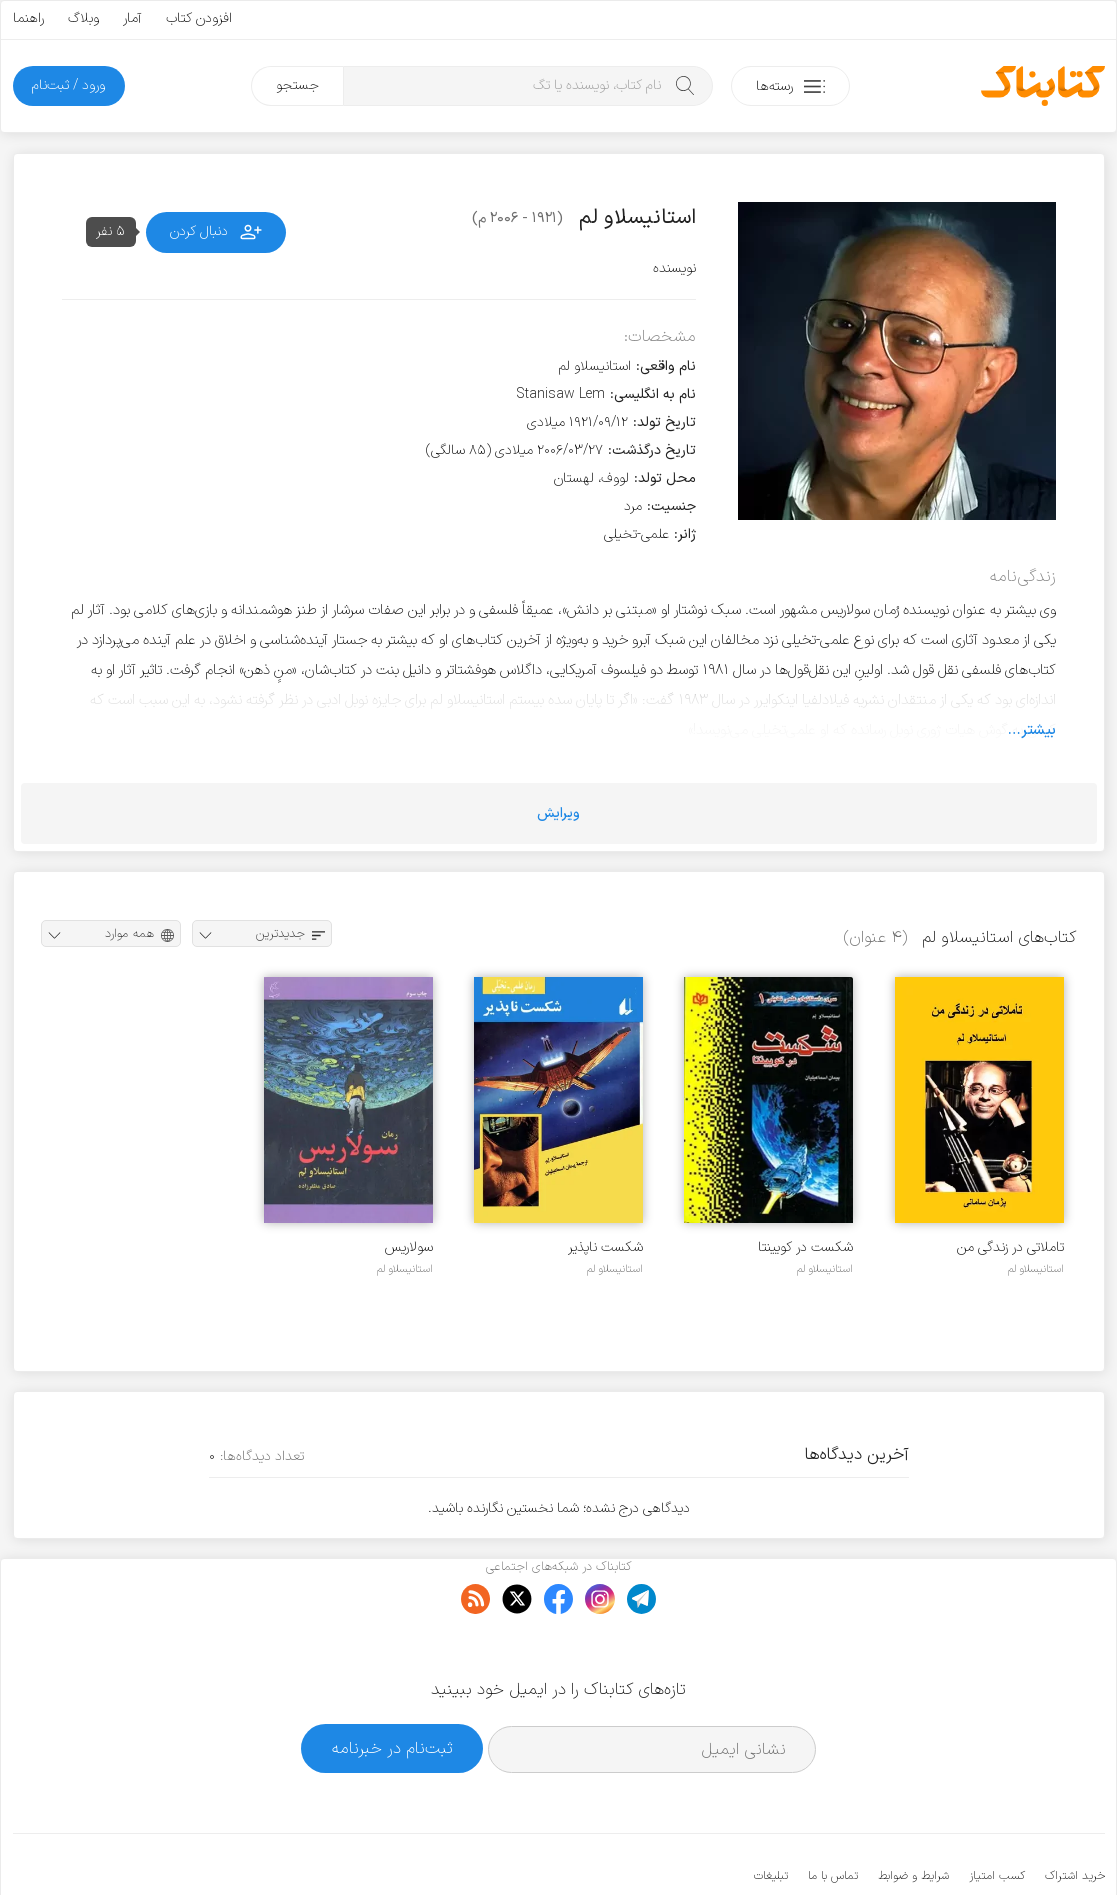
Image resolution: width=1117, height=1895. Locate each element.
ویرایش (558, 813)
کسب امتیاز (997, 1815)
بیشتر (1038, 730)
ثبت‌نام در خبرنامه (392, 1686)
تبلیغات (771, 1815)
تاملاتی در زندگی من (1010, 1247)
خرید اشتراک (1075, 1815)
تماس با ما (833, 1815)
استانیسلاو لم (1036, 1269)
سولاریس (409, 1247)
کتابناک (999, 1846)
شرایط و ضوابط (913, 1815)
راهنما (28, 18)
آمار (132, 18)
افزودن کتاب (199, 18)
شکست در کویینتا (805, 1247)
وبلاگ (83, 18)
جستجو (297, 85)
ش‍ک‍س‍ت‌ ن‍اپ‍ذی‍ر (605, 1247)
